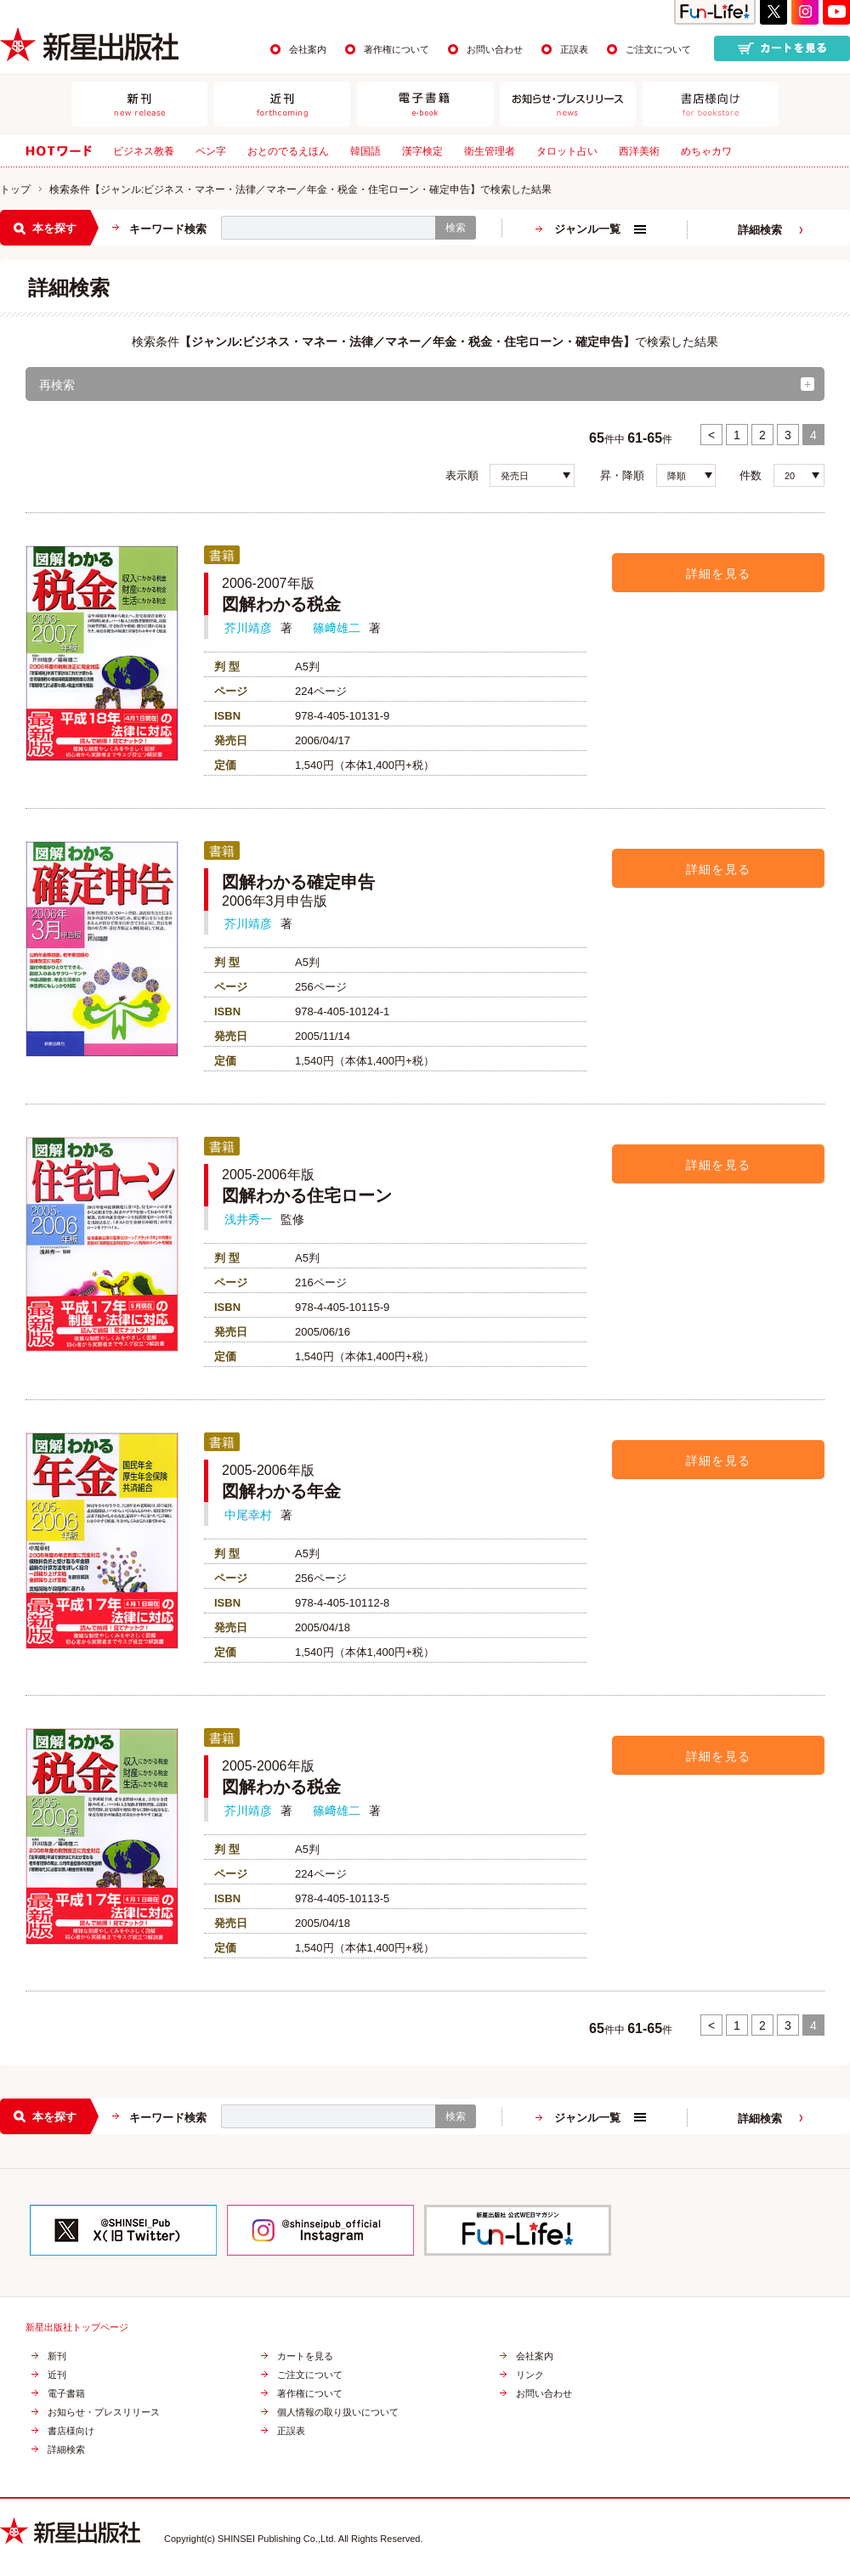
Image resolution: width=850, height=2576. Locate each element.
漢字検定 (422, 151)
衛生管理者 (489, 151)
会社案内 (307, 49)
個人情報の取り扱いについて (338, 2412)
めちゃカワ (706, 151)
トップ (15, 189)
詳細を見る (718, 573)
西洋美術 (639, 151)
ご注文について (658, 49)
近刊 (57, 2375)
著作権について (396, 49)
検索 (455, 228)
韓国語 (365, 151)
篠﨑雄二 (336, 628)
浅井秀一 (248, 1219)
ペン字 (211, 151)
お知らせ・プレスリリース (104, 2412)
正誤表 (574, 49)
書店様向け (71, 2431)
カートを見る (305, 2356)
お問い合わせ (495, 49)
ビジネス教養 (143, 151)
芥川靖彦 (248, 628)
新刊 (57, 2356)
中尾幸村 (248, 1515)
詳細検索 (760, 229)
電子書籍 (66, 2393)
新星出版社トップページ (77, 2327)
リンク (530, 2375)
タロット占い (567, 151)
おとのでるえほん (288, 151)
